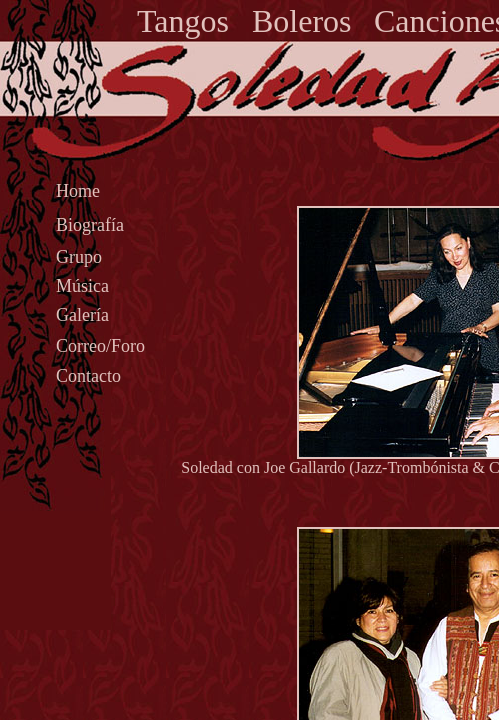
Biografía (90, 225)
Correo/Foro (100, 346)
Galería (82, 315)
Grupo (79, 257)
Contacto (88, 376)
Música (82, 286)
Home (78, 191)
